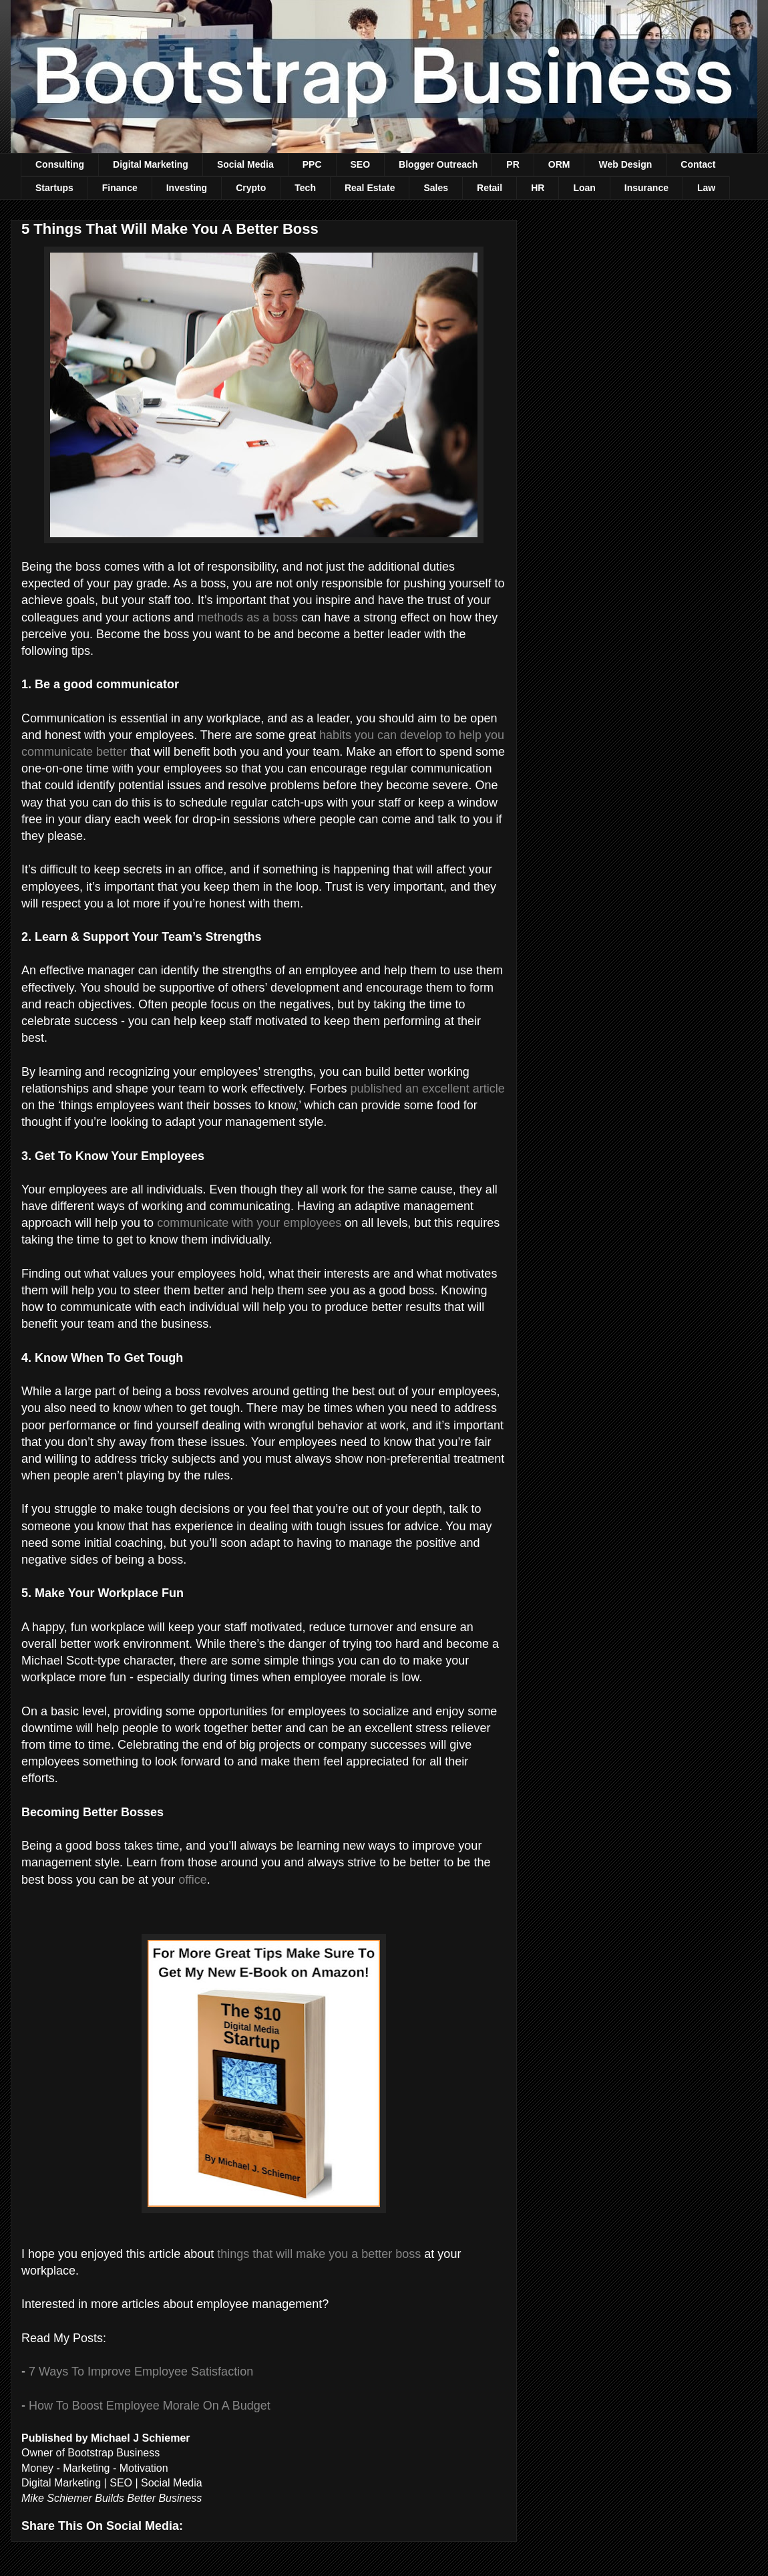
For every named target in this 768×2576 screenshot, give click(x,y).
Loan (584, 187)
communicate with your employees (249, 1223)
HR (537, 187)
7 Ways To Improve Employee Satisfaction (141, 2371)
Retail (489, 187)
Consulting (59, 164)
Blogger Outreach (438, 164)
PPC (312, 164)
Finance (120, 187)
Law (706, 187)
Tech (305, 187)
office (192, 1879)
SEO (361, 164)
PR (512, 164)
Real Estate (370, 187)
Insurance (646, 187)
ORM (559, 164)
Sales (435, 187)
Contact (698, 164)
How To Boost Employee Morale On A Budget (149, 2405)
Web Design (625, 164)
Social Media (245, 164)
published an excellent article (428, 1088)
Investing (186, 187)
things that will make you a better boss (319, 2254)
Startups (54, 187)
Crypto (251, 187)
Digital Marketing (150, 164)
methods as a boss (247, 617)
